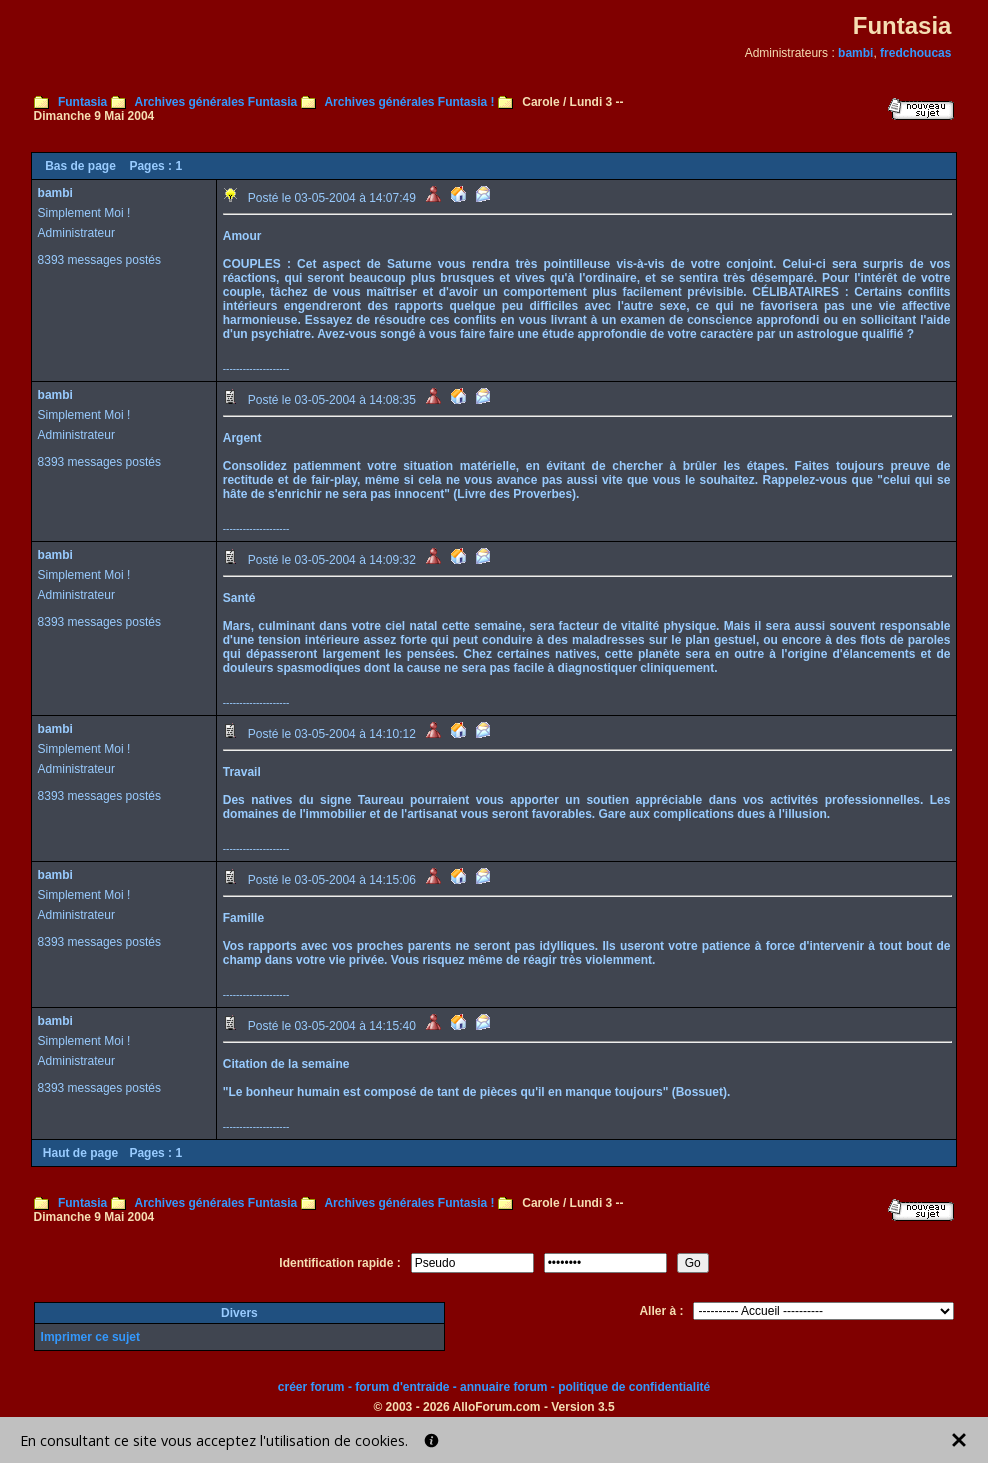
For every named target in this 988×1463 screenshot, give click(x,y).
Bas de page (80, 166)
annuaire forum (503, 1387)
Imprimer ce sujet (90, 1337)
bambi (855, 53)
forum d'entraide (402, 1387)
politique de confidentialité (634, 1387)
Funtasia (82, 102)
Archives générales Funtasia (215, 102)
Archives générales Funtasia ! (409, 102)
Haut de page (80, 1153)
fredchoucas (915, 53)
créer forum (311, 1387)
